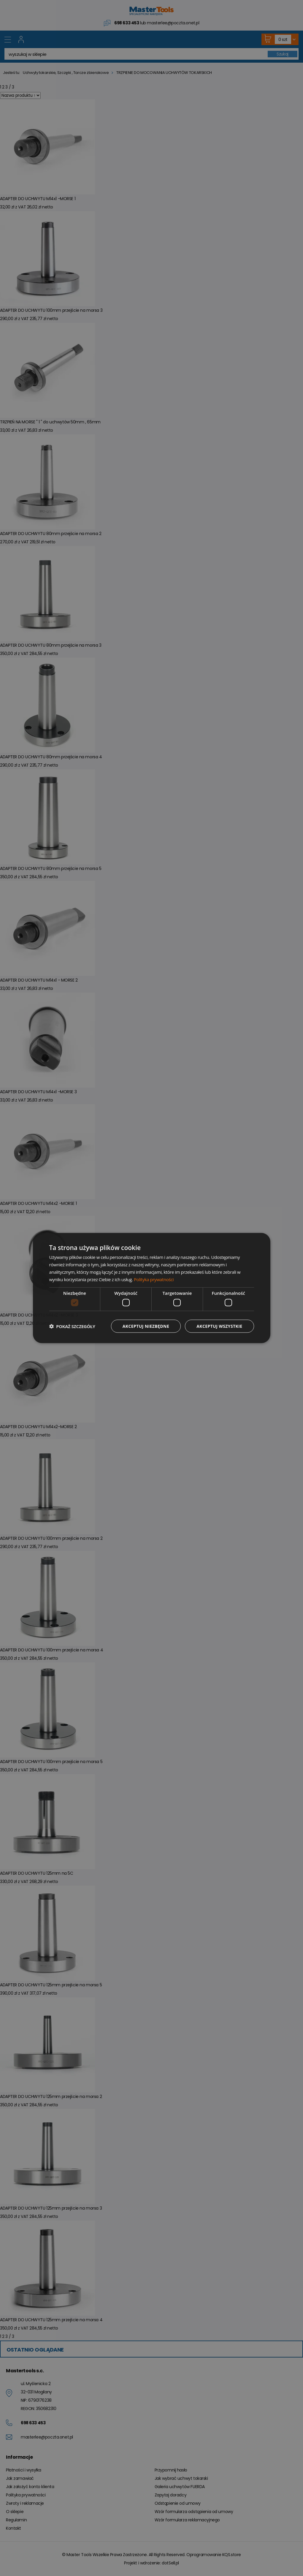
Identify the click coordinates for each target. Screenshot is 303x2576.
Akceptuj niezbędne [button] (146, 1326)
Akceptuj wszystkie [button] (219, 1326)
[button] (72, 1326)
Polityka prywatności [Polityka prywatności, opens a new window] (154, 1279)
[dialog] (151, 1288)
